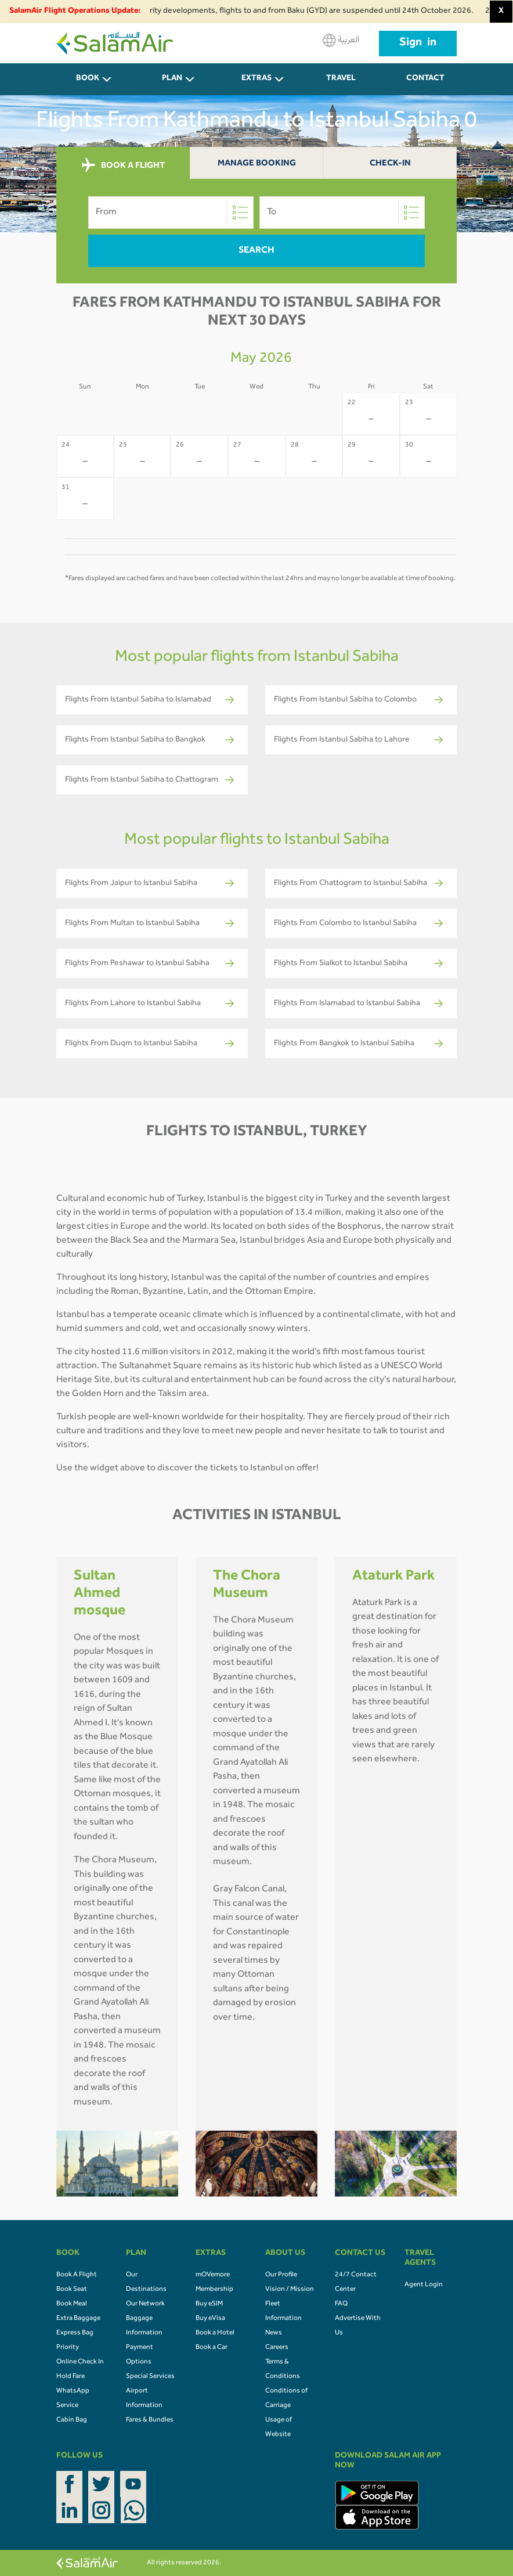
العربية (341, 40)
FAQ (341, 2304)
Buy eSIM (209, 2304)
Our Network (145, 2304)
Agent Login (423, 2285)
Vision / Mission (289, 2289)
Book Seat (71, 2289)
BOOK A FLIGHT (123, 165)
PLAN (172, 79)
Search (256, 251)
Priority (67, 2347)
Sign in (417, 43)
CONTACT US (425, 85)
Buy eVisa (210, 2318)
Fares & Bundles (150, 2420)
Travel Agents (341, 85)
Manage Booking (257, 164)
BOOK (87, 79)
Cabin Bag (71, 2420)
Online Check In (80, 2362)
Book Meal (71, 2304)
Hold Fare (70, 2376)
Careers (276, 2347)
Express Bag (74, 2333)
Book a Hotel (215, 2333)
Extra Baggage (78, 2318)
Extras (256, 79)
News (273, 2333)
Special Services (150, 2376)
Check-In (390, 164)
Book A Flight (76, 2275)
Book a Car (211, 2347)
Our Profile (281, 2275)
